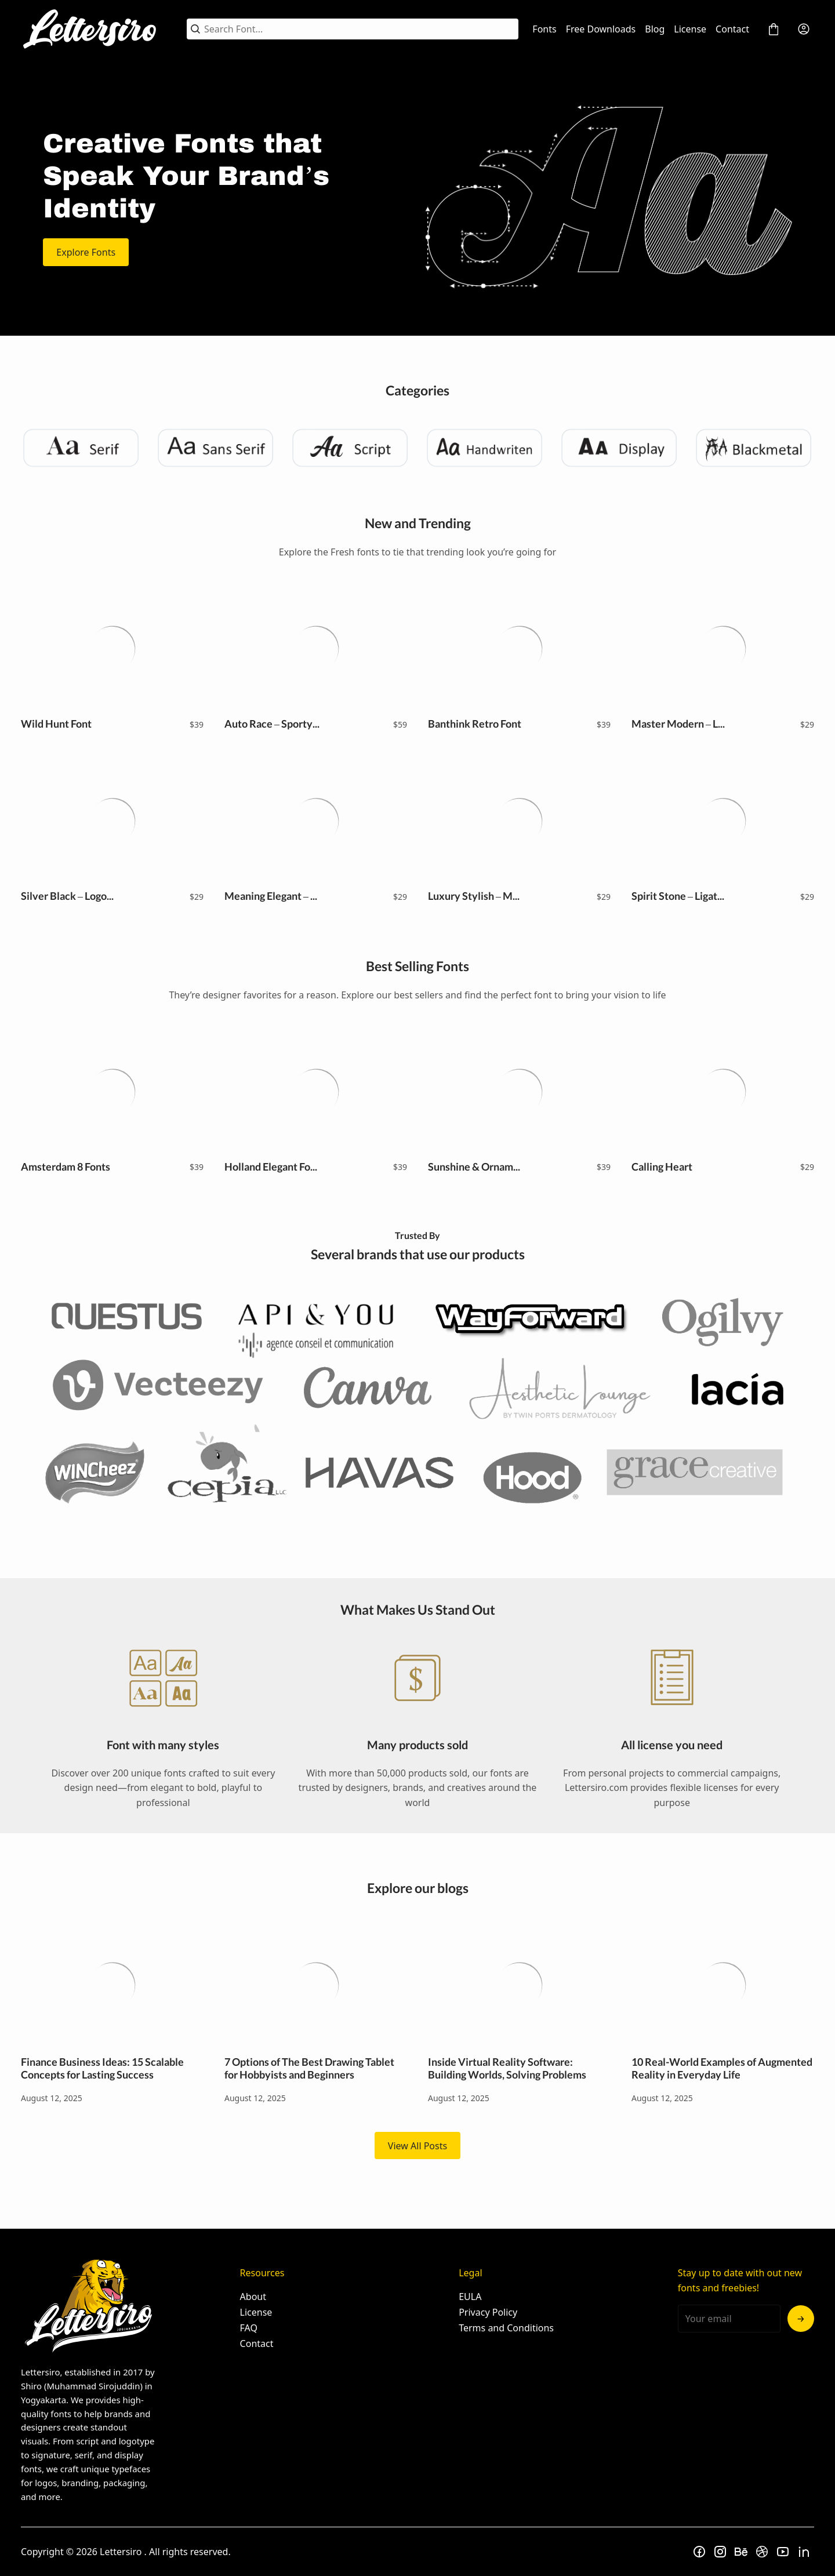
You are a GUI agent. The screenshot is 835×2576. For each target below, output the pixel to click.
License (690, 29)
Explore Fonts (85, 252)
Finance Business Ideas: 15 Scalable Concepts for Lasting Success (112, 1984)
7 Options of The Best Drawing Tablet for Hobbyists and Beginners (315, 1984)
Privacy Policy (488, 2312)
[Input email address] (729, 2318)
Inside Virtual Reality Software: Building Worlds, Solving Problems (519, 1984)
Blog (655, 29)
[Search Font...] (359, 29)
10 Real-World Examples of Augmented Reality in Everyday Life (722, 1984)
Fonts (544, 29)
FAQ (248, 2327)
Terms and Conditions (506, 2327)
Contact (732, 29)
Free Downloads (601, 29)
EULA (470, 2296)
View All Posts (417, 2145)
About (253, 2296)
